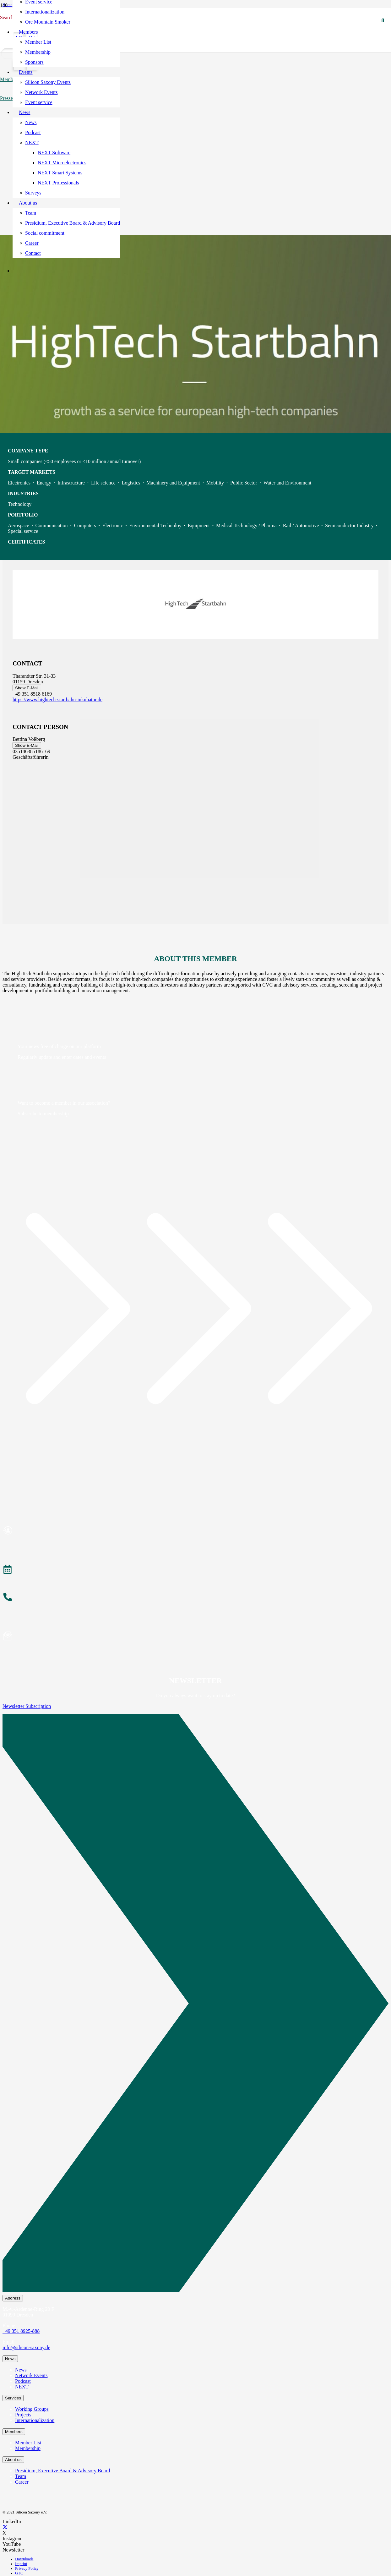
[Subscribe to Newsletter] (195, 1637)
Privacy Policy (27, 2568)
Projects (23, 2414)
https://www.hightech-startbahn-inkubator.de (57, 699)
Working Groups (32, 2409)
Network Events (31, 2375)
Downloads (24, 2559)
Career (22, 2482)
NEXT (22, 2386)
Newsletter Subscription (27, 1706)
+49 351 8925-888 (21, 2331)
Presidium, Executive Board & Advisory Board (62, 2470)
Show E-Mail (27, 688)
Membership (28, 2448)
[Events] (195, 1570)
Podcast (23, 2381)
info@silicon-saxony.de (26, 2347)
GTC (19, 2573)
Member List (28, 2442)
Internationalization (34, 2420)
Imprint (21, 2564)
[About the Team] (195, 1598)
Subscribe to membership (43, 1113)
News (20, 2369)
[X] (5, 2527)
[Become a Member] (195, 1531)
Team (20, 2476)
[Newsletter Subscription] (195, 2004)
